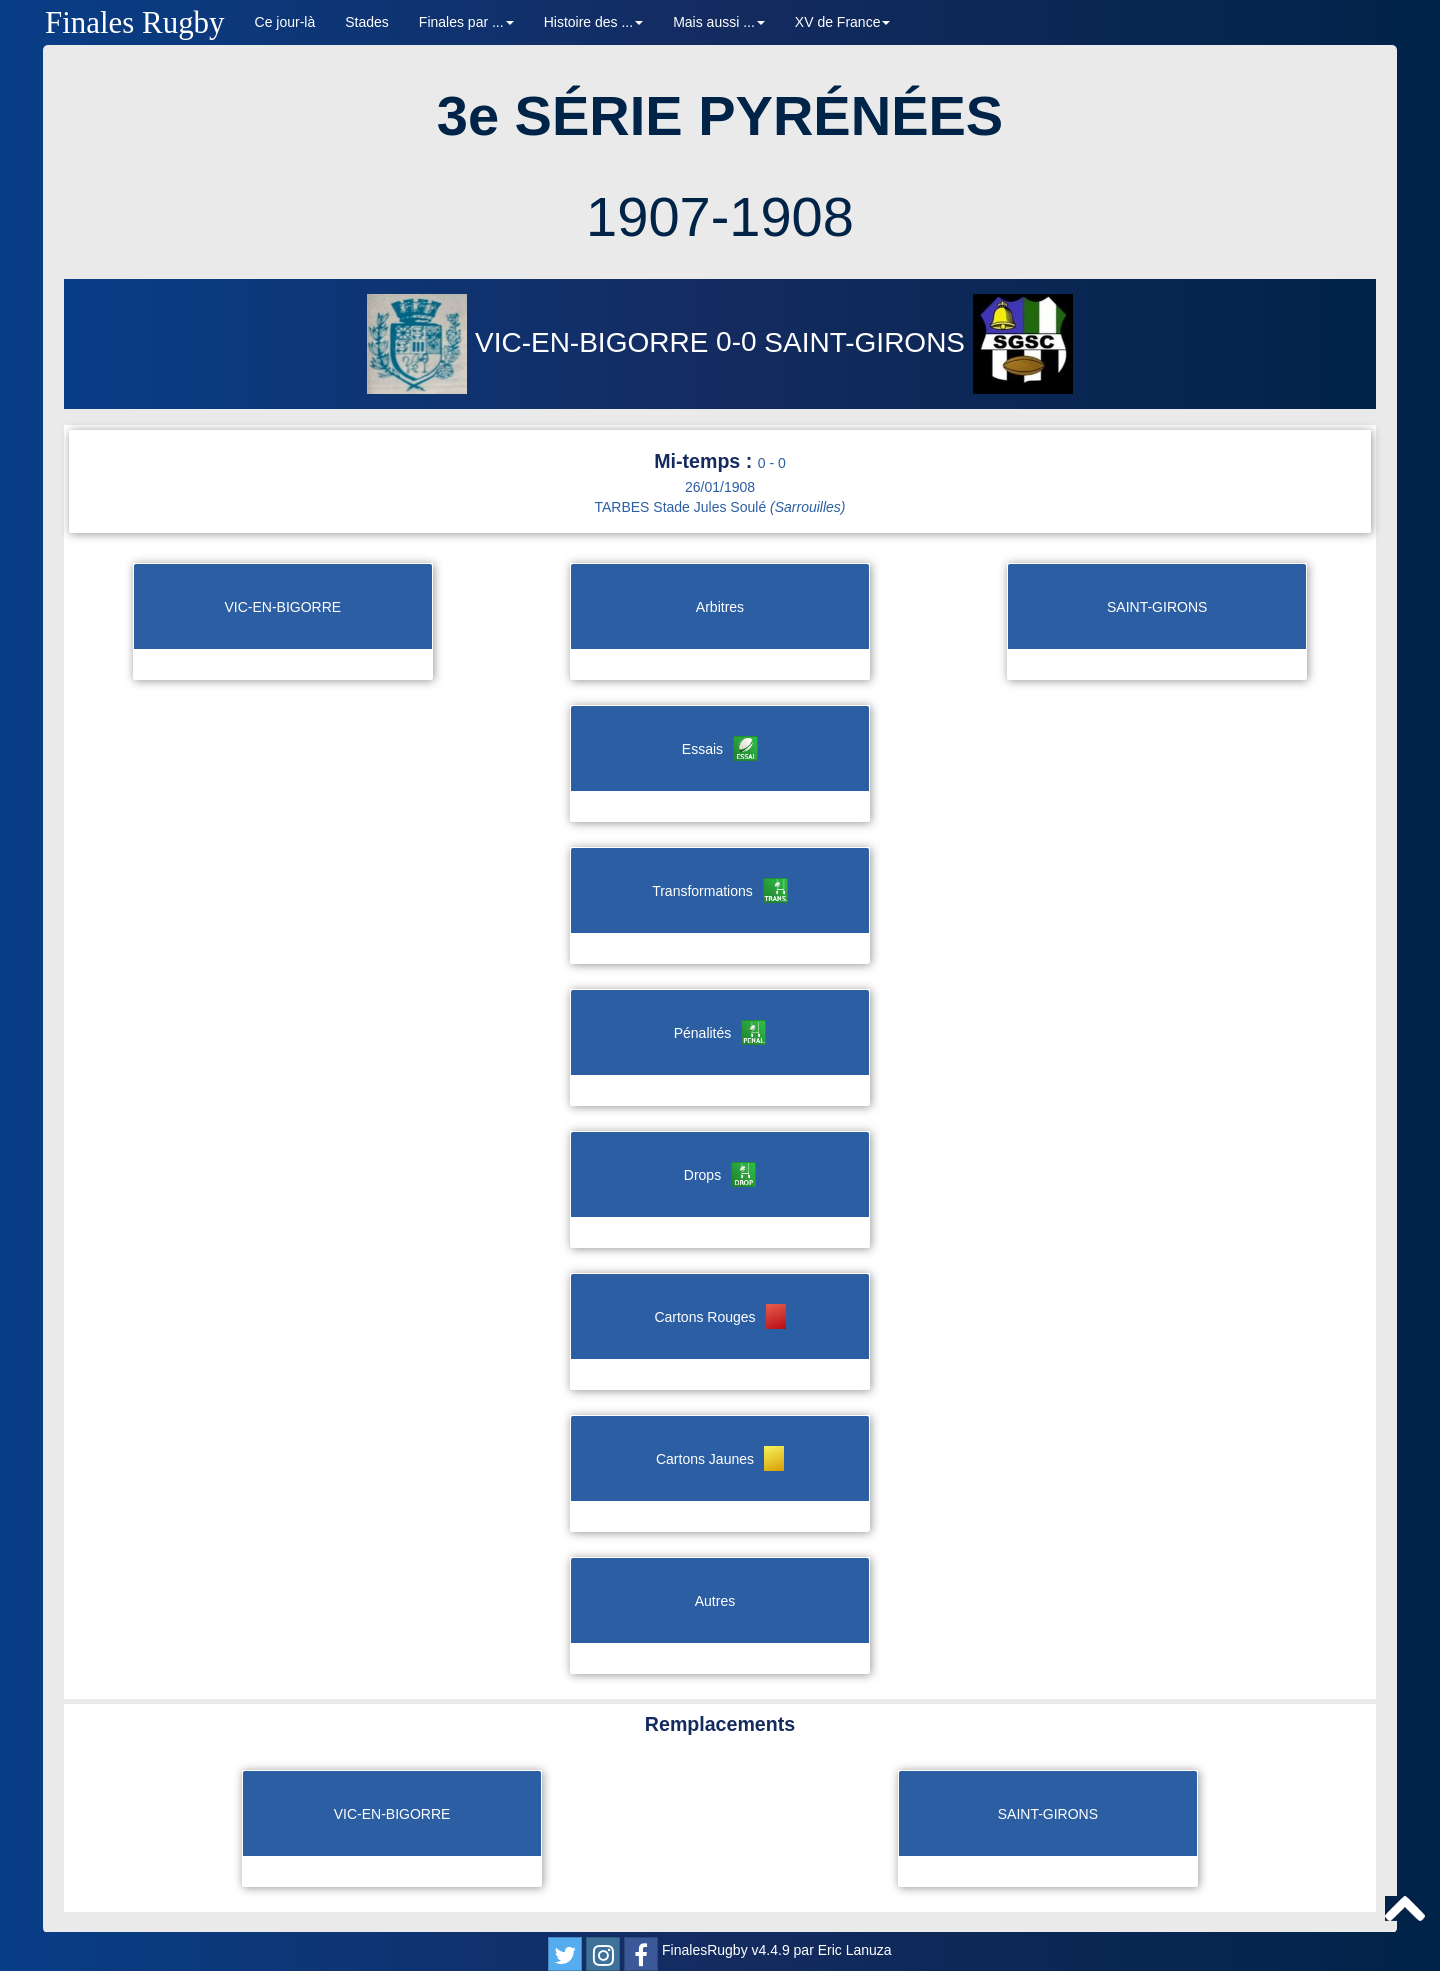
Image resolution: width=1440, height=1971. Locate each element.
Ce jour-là (285, 22)
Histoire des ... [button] (593, 22)
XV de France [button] (843, 22)
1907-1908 (720, 216)
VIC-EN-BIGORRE (541, 342)
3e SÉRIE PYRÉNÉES (720, 115)
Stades (367, 22)
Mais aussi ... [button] (719, 22)
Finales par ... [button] (466, 22)
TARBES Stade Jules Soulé (719, 507)
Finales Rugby (135, 22)
